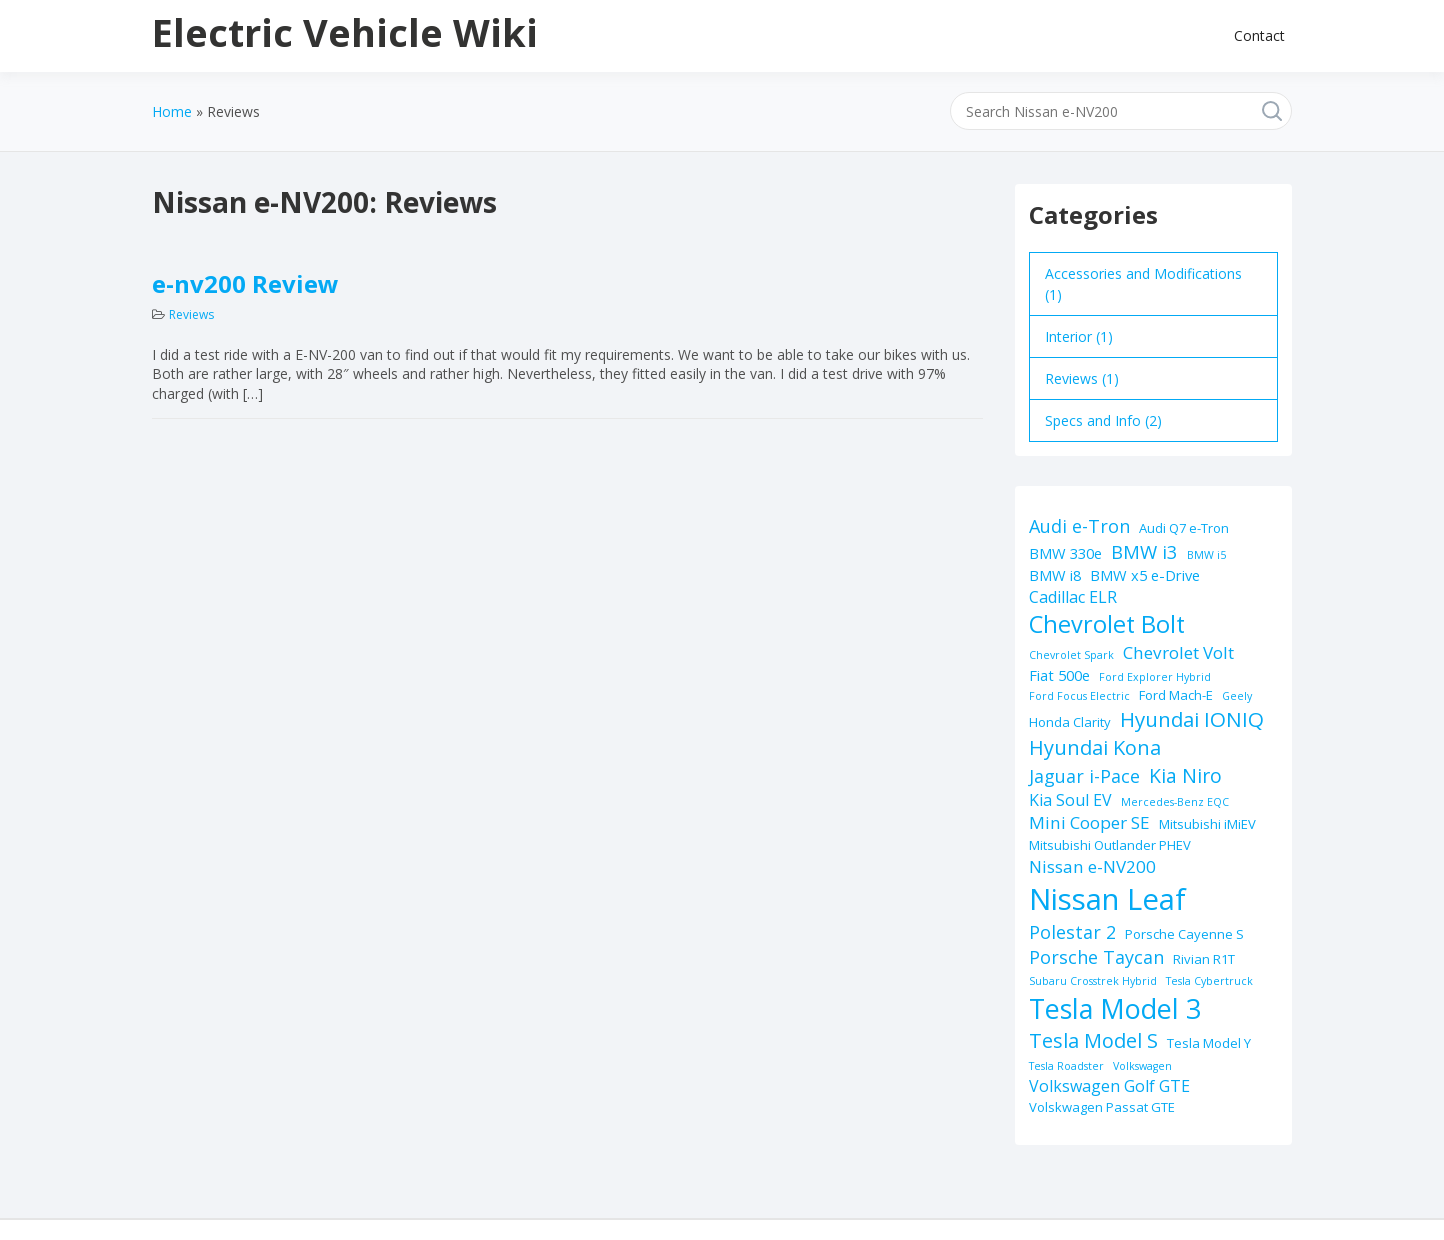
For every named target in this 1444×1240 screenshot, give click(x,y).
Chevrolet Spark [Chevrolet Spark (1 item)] (1071, 655)
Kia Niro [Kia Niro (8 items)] (1185, 775)
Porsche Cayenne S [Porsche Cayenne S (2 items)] (1184, 934)
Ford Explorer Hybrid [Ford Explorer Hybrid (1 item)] (1155, 677)
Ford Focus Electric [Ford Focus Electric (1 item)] (1079, 696)
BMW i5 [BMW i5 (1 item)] (1206, 555)
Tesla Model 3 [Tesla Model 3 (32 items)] (1115, 1008)
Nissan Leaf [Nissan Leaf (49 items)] (1107, 899)
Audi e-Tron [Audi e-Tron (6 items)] (1079, 526)
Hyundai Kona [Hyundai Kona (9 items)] (1095, 747)
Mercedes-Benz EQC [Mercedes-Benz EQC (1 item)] (1175, 802)
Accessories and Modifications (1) (1143, 284)
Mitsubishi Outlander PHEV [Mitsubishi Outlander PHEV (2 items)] (1110, 845)
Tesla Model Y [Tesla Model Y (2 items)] (1209, 1043)
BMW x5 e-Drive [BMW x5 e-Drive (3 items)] (1145, 575)
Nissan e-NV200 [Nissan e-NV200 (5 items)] (1092, 866)
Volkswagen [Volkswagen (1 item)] (1142, 1066)
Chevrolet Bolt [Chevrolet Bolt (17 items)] (1107, 624)
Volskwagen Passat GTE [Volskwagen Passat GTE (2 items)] (1102, 1107)
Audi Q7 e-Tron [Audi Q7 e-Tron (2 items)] (1184, 528)
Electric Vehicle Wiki (345, 32)
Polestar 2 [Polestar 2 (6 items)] (1072, 932)
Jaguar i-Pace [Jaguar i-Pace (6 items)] (1084, 776)
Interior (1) (1079, 336)
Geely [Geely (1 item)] (1237, 696)
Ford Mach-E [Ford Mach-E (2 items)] (1176, 695)
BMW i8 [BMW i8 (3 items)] (1055, 575)
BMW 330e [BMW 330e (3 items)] (1065, 553)
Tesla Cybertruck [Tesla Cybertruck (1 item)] (1209, 981)
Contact (1259, 35)
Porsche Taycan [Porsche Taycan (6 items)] (1096, 957)
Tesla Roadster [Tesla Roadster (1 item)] (1066, 1066)
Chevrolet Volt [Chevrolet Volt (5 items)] (1178, 652)
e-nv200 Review (245, 283)
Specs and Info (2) (1103, 420)
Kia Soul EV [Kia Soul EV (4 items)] (1070, 800)
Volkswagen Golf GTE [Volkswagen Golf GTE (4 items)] (1109, 1086)
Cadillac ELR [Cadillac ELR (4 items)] (1073, 597)
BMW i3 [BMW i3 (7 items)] (1144, 551)
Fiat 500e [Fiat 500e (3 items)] (1059, 675)
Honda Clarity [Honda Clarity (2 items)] (1070, 722)
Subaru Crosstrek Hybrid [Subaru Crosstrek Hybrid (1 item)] (1093, 981)
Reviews (191, 314)
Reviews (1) (1082, 378)
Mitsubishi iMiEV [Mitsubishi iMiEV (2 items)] (1207, 824)
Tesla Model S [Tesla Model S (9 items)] (1093, 1040)
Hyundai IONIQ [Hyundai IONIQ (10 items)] (1192, 719)
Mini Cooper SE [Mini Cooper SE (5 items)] (1089, 822)
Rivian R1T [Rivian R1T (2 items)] (1204, 959)
